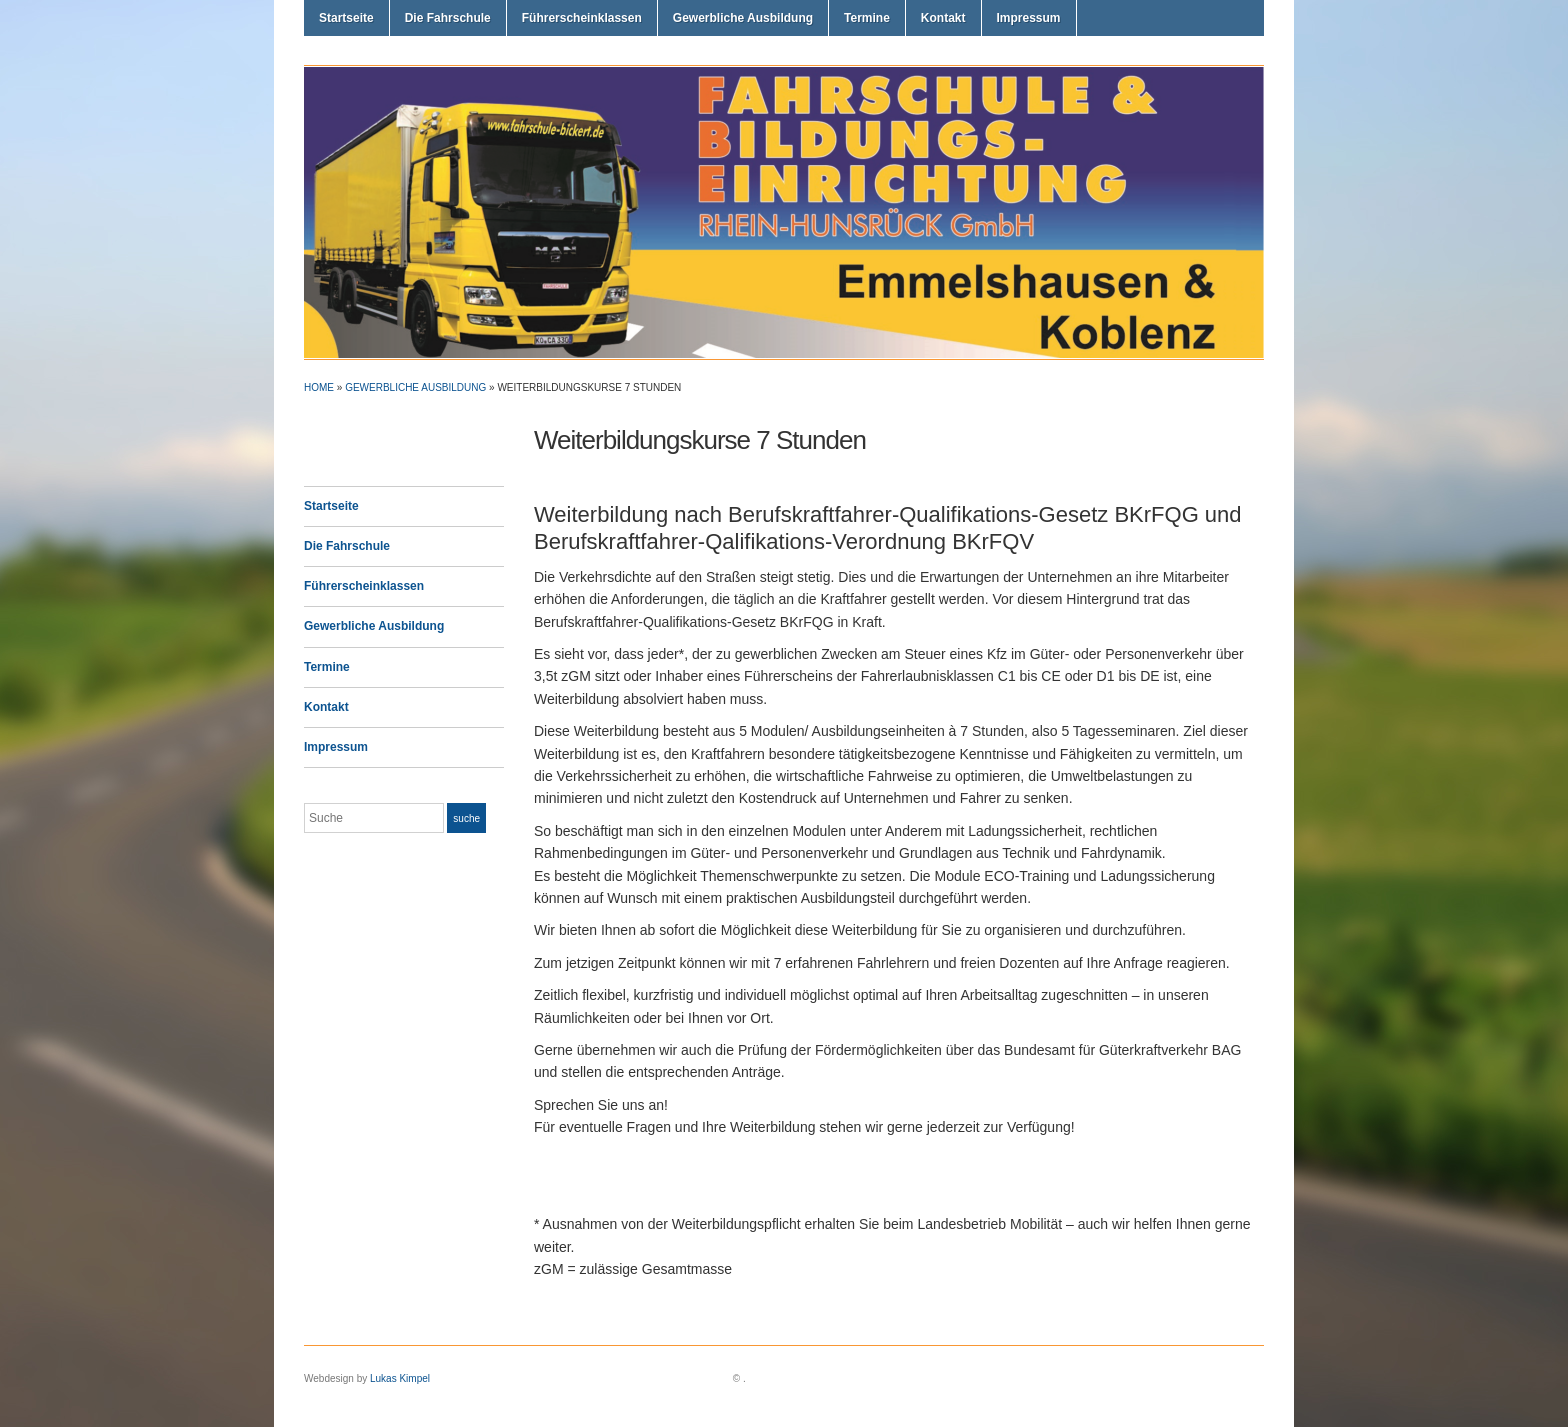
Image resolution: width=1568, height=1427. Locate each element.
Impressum (1029, 18)
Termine (867, 18)
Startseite (346, 18)
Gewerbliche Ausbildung (743, 18)
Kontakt (943, 18)
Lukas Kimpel (400, 1378)
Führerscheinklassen (582, 18)
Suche (466, 818)
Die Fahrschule (448, 18)
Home (319, 387)
